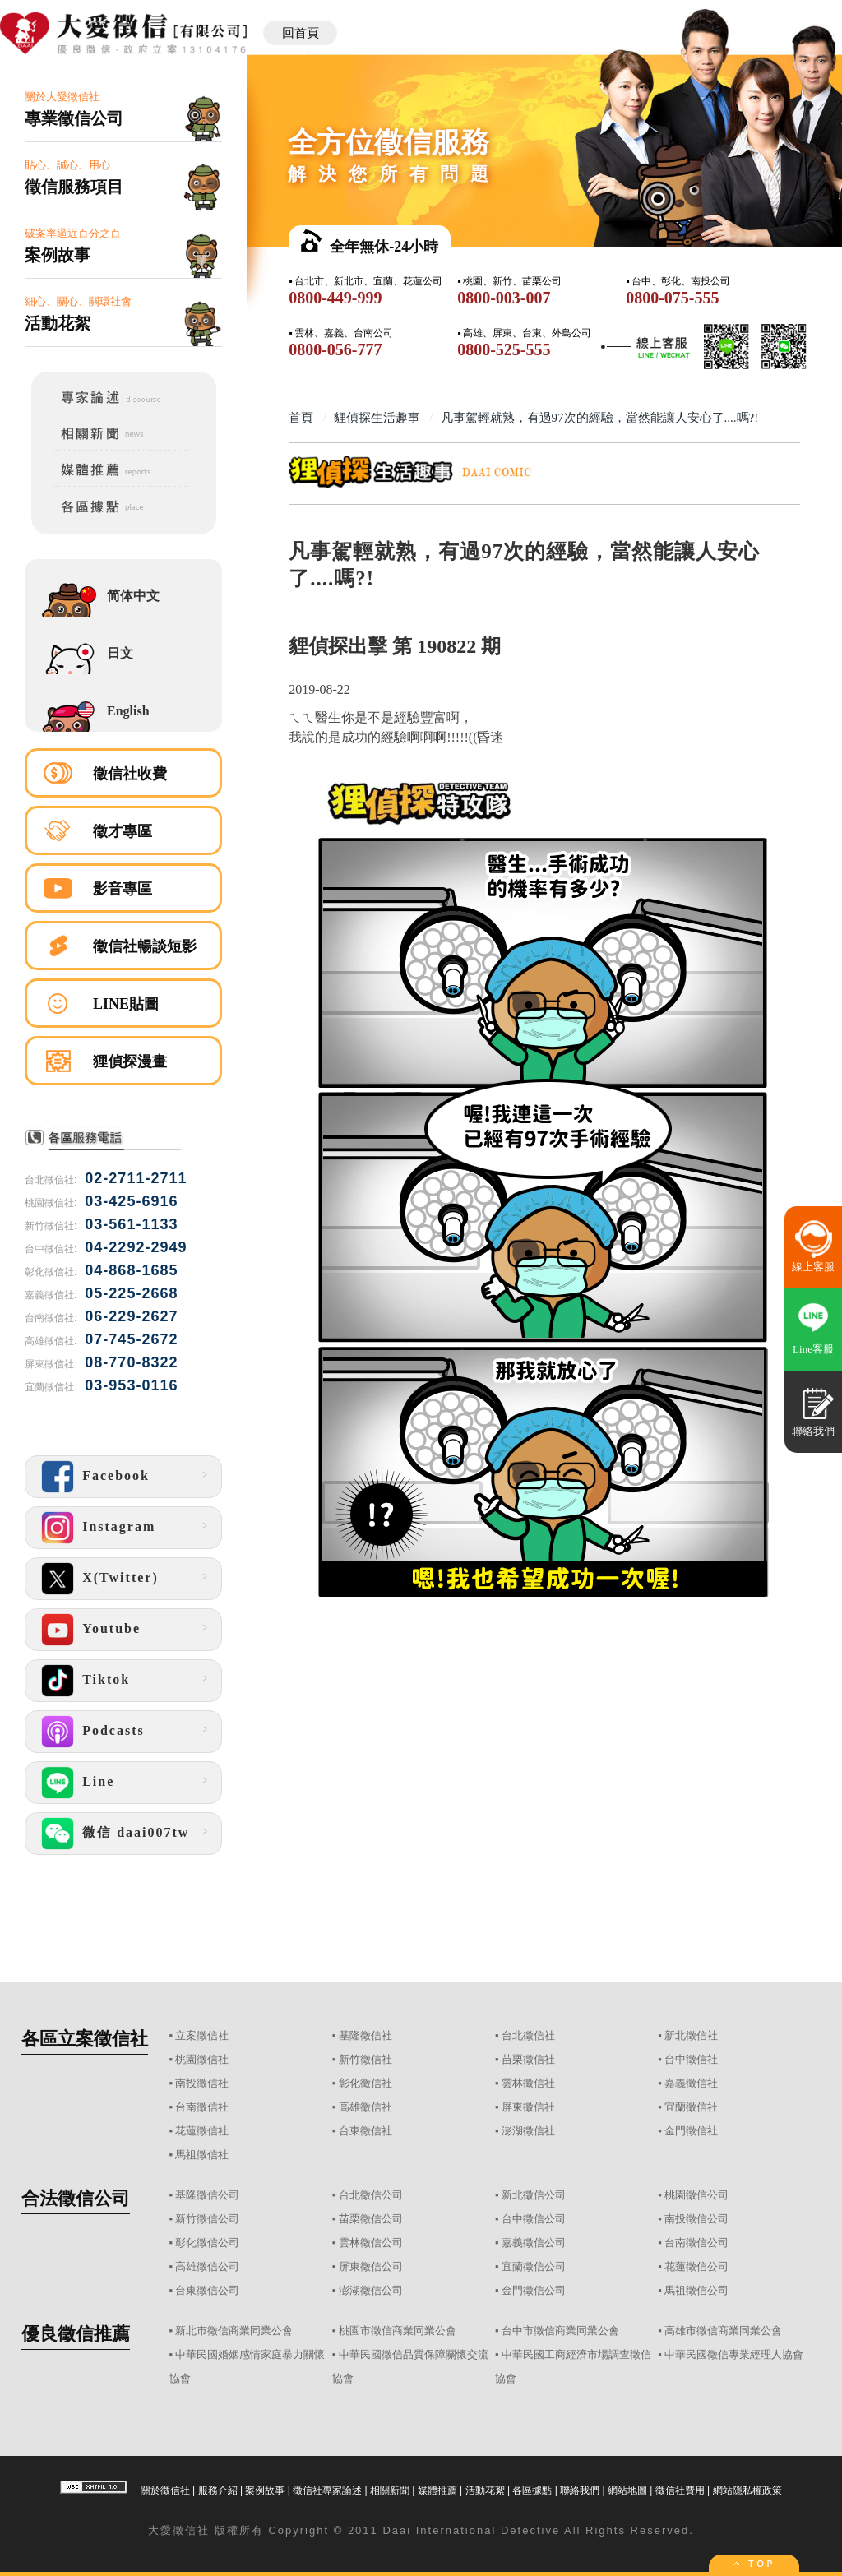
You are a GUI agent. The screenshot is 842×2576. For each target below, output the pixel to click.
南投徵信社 (202, 2083)
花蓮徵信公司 (696, 2266)
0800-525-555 (503, 349)
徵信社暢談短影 (145, 946)
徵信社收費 (130, 773)
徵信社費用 (680, 2490)
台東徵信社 (365, 2131)
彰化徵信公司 (207, 2242)
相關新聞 (389, 2490)
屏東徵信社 (528, 2107)
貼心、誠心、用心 (123, 178)
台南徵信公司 (696, 2242)
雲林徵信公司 (371, 2242)
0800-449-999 (335, 298)
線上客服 (813, 1266)
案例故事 (265, 2490)
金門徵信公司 (534, 2290)
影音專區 (122, 889)
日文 (120, 653)
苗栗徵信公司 (371, 2219)
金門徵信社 (691, 2131)
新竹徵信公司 (207, 2219)
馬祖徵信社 (202, 2154)
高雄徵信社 (365, 2107)
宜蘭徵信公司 (534, 2266)
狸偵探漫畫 (130, 1061)
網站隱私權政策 (747, 2490)
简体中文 (133, 596)
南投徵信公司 (696, 2219)
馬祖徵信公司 (696, 2290)
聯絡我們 (579, 2490)
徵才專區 (122, 831)
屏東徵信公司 (371, 2266)
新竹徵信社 (365, 2059)
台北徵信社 (528, 2035)
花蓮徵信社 (202, 2131)
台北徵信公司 (371, 2195)
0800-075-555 (672, 298)
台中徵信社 (691, 2059)
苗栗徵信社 (528, 2059)
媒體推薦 (437, 2490)
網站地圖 (627, 2490)
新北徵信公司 (534, 2195)
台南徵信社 (202, 2107)
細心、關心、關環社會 (123, 314)
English (128, 711)
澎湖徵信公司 (371, 2290)
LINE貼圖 (126, 1004)
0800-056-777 (335, 349)
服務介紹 (218, 2490)
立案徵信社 (202, 2035)
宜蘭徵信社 (691, 2107)
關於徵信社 (165, 2490)
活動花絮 (485, 2490)
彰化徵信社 (365, 2083)
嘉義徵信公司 (534, 2242)
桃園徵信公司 (696, 2195)
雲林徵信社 (528, 2083)
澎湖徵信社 (528, 2131)
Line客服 (813, 1349)
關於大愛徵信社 (123, 109)
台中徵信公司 (534, 2219)
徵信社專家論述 (327, 2490)
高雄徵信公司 (207, 2266)
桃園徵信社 (202, 2059)
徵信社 (191, 2530)
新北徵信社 (691, 2035)
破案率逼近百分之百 (123, 246)
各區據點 (532, 2490)
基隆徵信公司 (207, 2195)
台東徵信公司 (207, 2290)
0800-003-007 (503, 298)
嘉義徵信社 (691, 2083)
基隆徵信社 (365, 2035)
